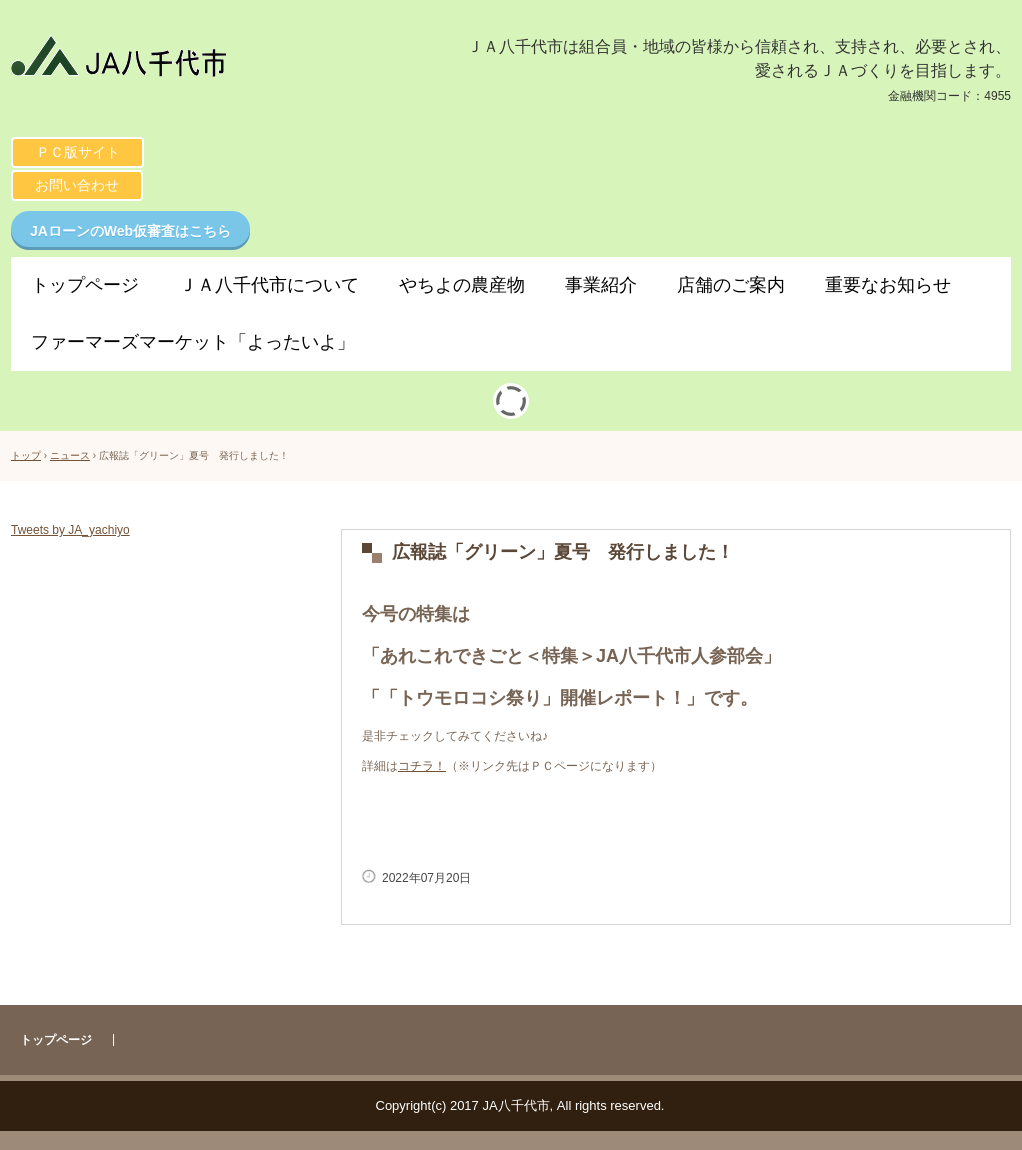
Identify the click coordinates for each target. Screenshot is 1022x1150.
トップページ (85, 285)
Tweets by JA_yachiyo (70, 530)
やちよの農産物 (462, 285)
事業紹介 (601, 285)
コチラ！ (422, 766)
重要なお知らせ (888, 285)
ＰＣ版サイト (78, 152)
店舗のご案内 (731, 285)
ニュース (70, 455)
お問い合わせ (77, 185)
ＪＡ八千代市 (208, 61)
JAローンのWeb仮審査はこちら (130, 231)
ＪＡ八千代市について (269, 285)
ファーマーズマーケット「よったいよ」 (193, 342)
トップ (26, 455)
